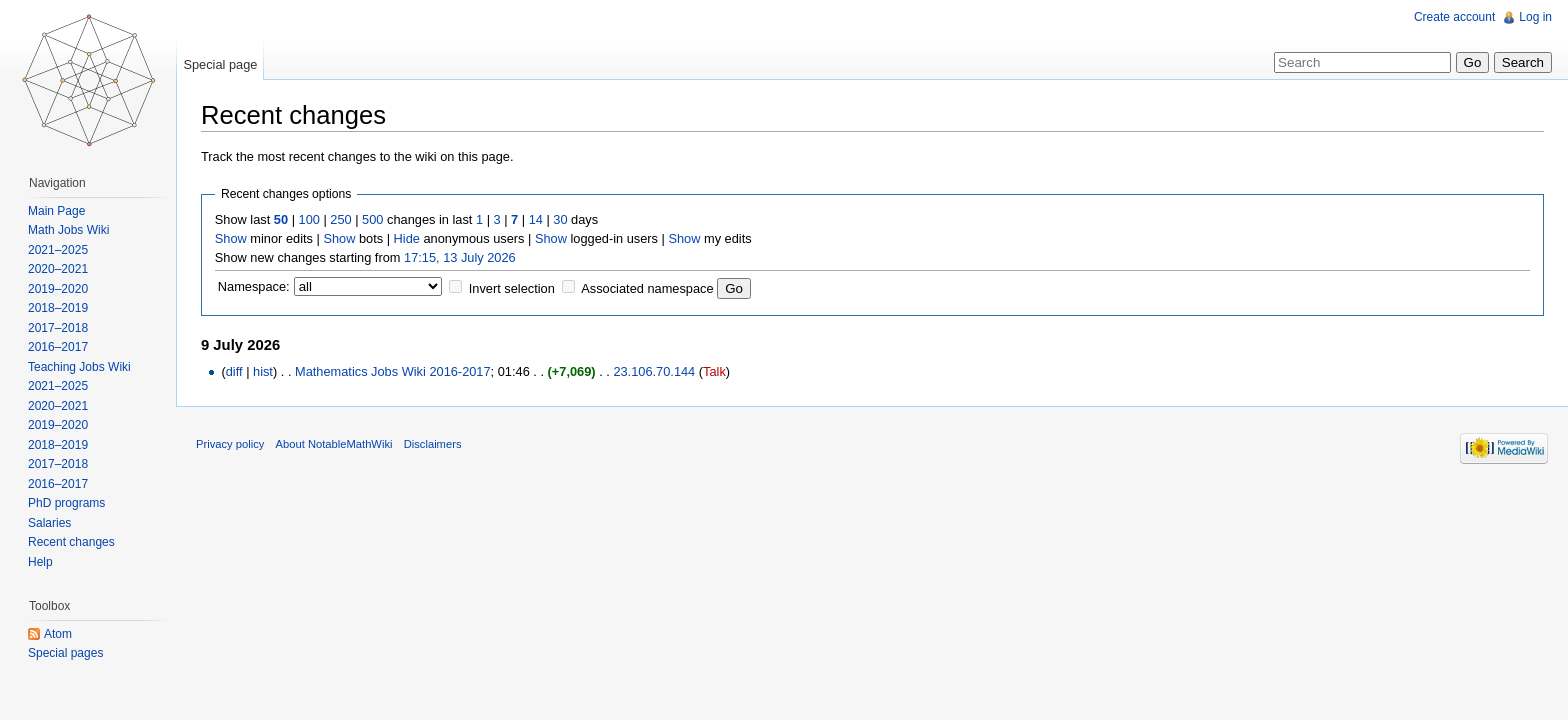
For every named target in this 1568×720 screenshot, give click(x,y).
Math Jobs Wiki (68, 230)
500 (372, 219)
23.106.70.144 (654, 371)
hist (263, 371)
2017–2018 (58, 328)
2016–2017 (58, 347)
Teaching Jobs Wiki (79, 367)
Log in (1535, 17)
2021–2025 (58, 250)
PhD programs (66, 503)
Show (231, 238)
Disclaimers (433, 444)
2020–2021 (58, 269)
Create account (1454, 17)
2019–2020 (58, 289)
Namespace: (254, 286)
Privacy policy (230, 444)
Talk (714, 371)
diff (234, 371)
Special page (220, 64)
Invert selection (512, 288)
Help (40, 562)
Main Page (56, 211)
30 (560, 219)
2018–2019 (58, 308)
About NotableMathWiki (334, 444)
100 (309, 219)
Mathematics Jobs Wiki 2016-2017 (393, 371)
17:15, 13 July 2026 (460, 257)
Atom (58, 634)
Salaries (49, 523)
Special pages (65, 653)
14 (536, 219)
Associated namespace (647, 288)
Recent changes (71, 542)
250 (340, 219)
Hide (407, 238)
